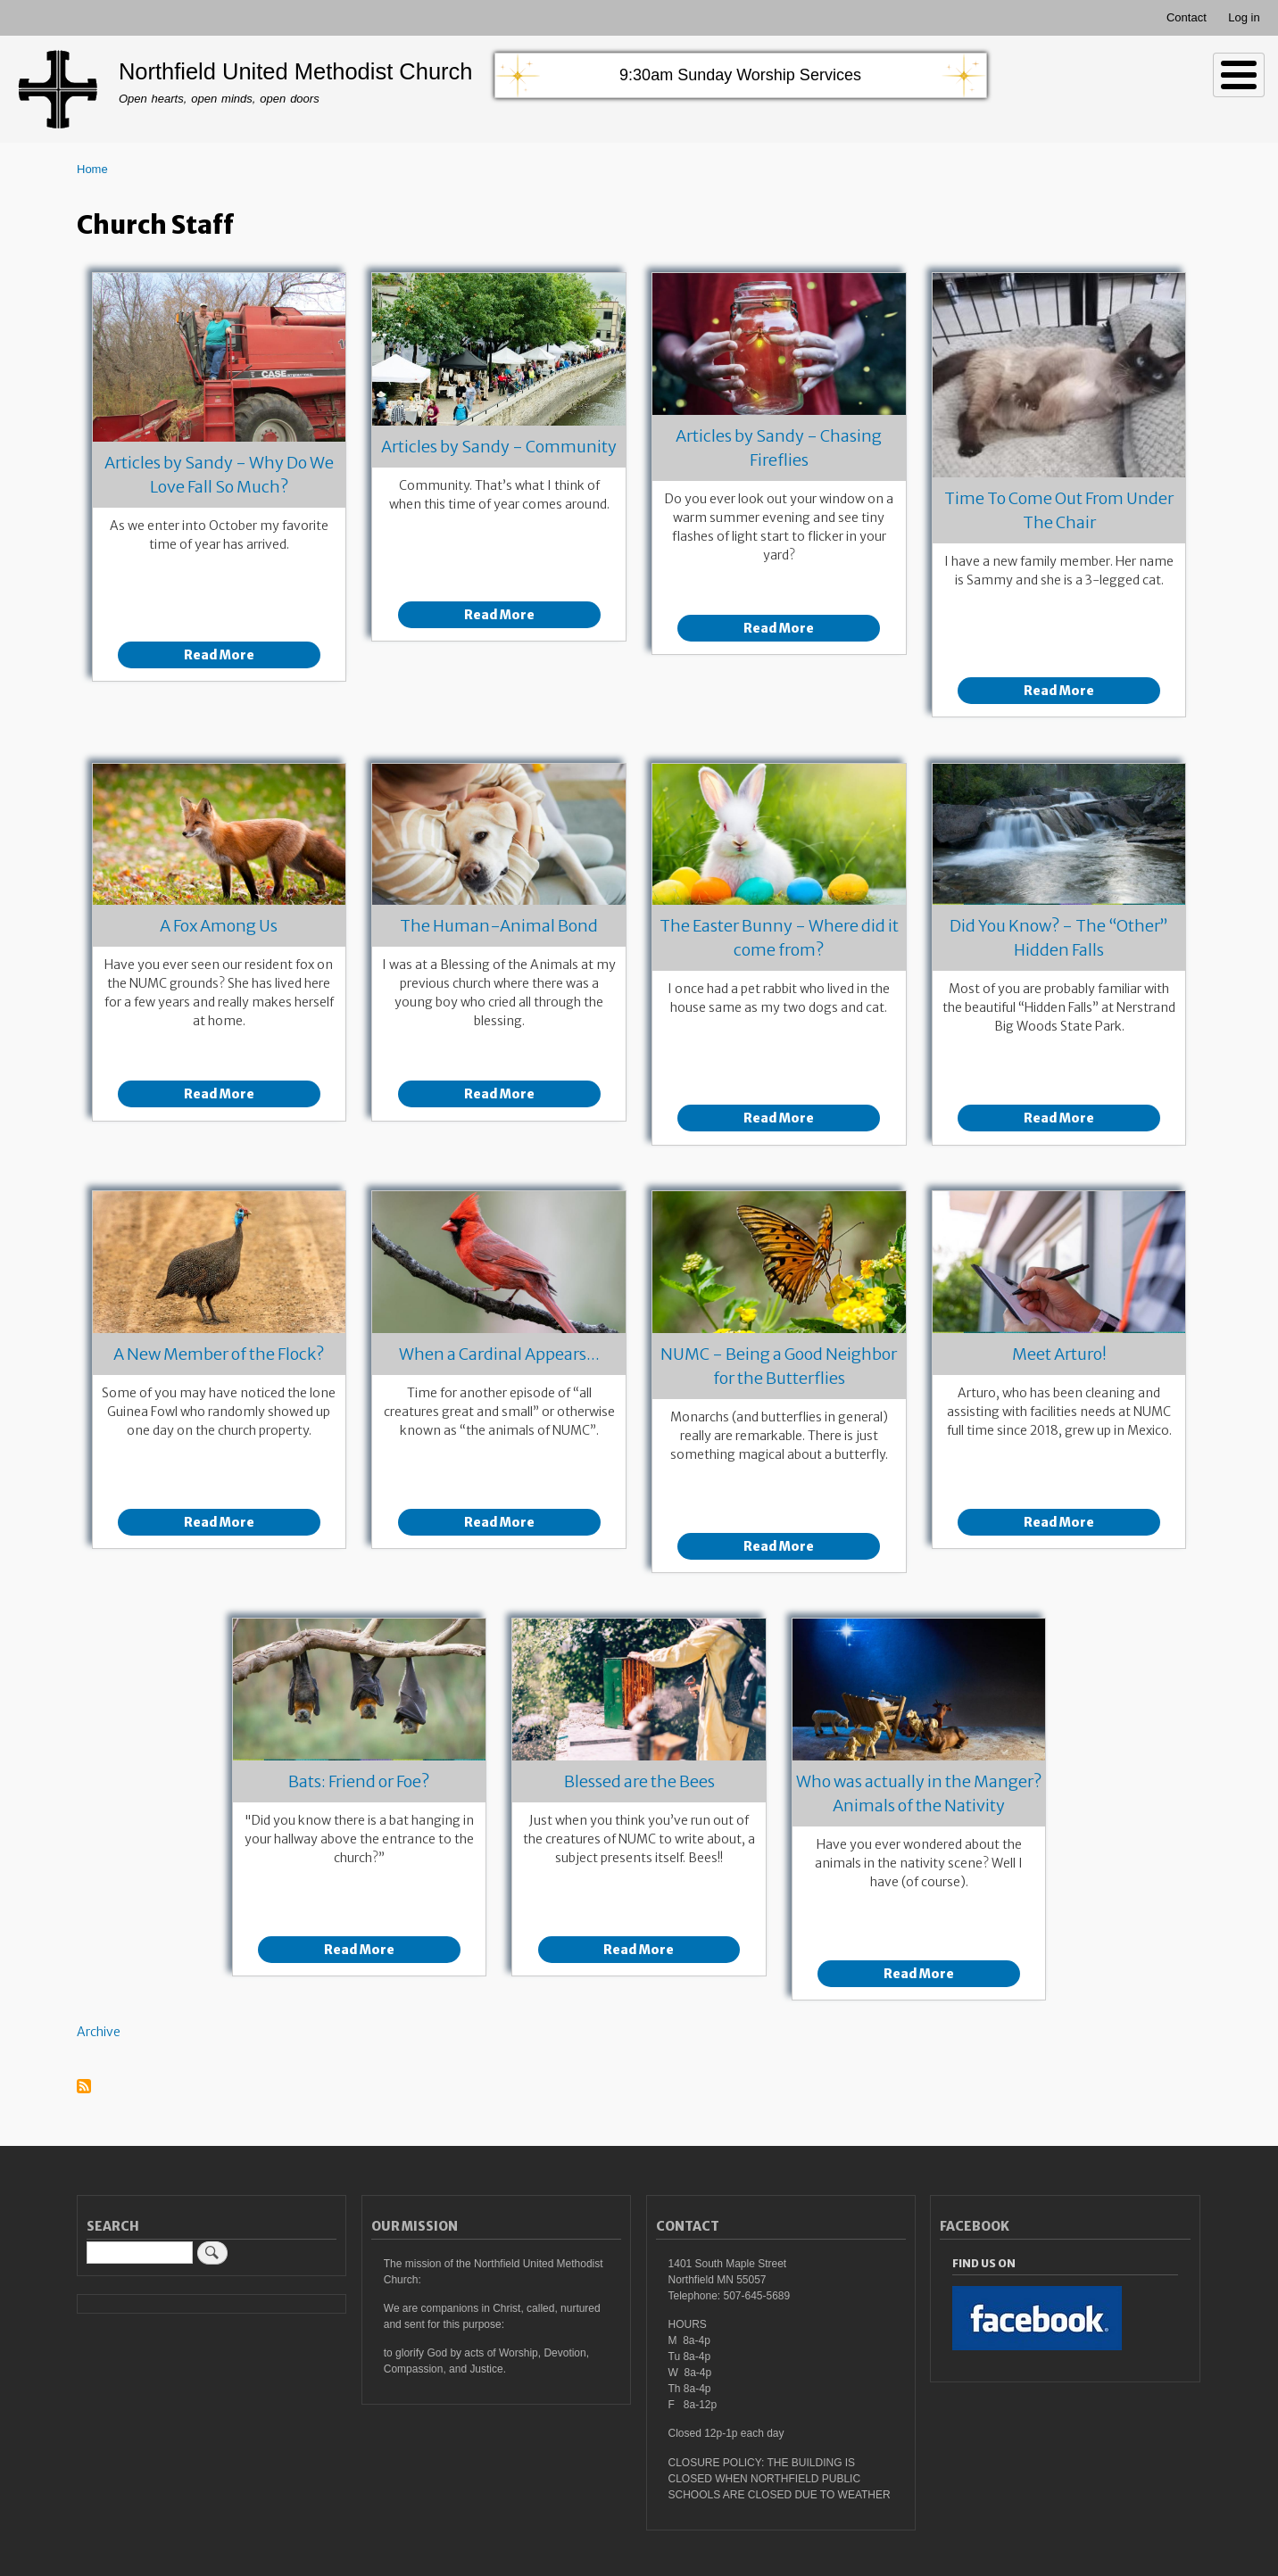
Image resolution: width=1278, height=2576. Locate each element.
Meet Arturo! (1059, 1354)
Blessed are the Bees (639, 1781)
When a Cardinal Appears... (499, 1354)
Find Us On (984, 2263)
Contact (1186, 17)
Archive (98, 2032)
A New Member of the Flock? (218, 1354)
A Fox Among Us (219, 925)
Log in (1243, 17)
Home (92, 169)
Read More (219, 655)
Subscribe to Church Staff (84, 2087)
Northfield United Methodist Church (296, 71)
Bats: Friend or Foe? (358, 1781)
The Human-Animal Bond (499, 925)
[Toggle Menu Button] (1239, 75)
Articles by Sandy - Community (499, 446)
